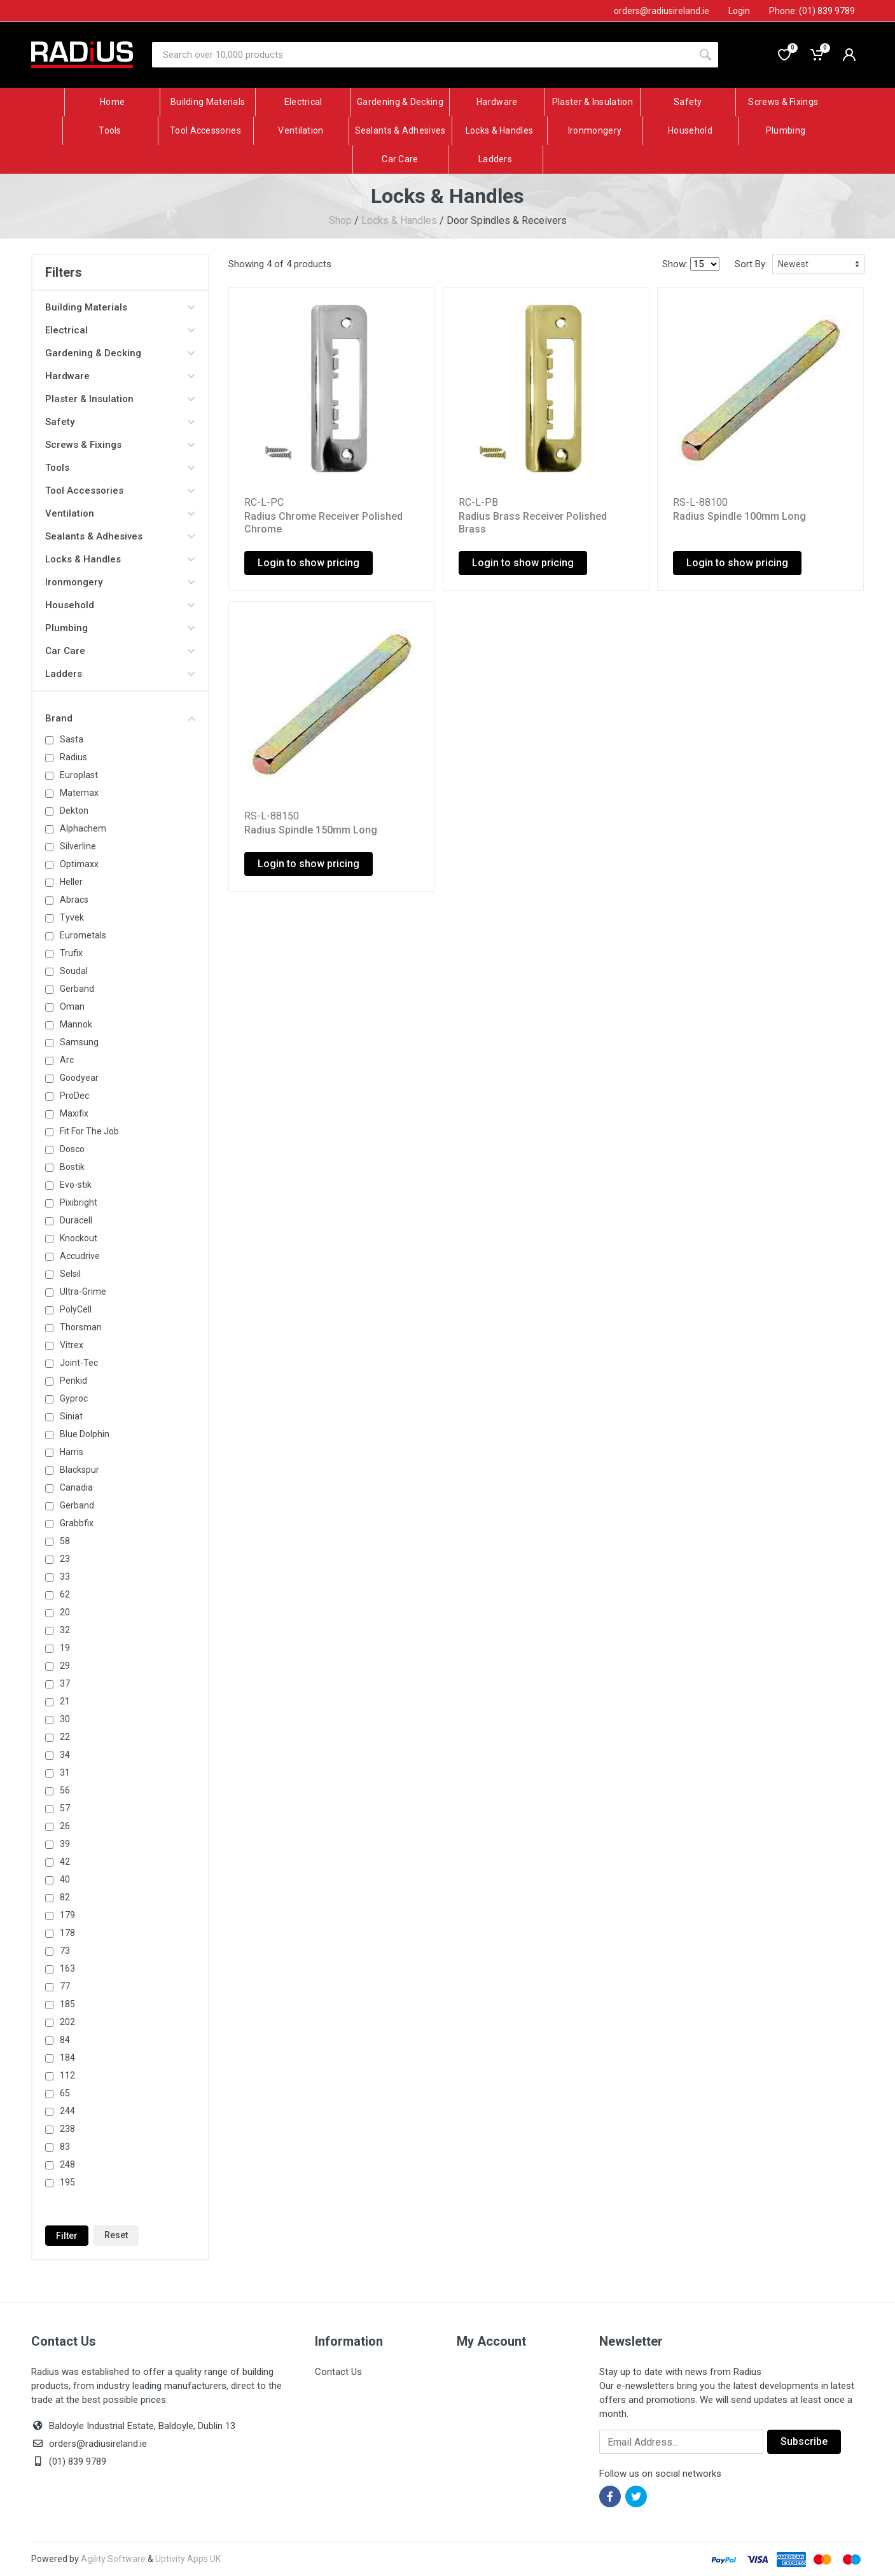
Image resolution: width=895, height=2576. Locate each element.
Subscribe (804, 2441)
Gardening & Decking (120, 353)
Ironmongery (120, 582)
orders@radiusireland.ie (98, 2443)
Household (120, 605)
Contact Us (338, 2372)
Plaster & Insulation (120, 399)
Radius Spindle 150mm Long (310, 830)
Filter (67, 2236)
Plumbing (120, 628)
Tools (120, 467)
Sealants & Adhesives (120, 536)
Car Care (120, 651)
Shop (340, 220)
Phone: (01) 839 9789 (812, 11)
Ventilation (120, 513)
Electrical (120, 330)
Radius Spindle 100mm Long (739, 516)
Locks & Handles (399, 220)
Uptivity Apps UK (188, 2559)
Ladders (120, 673)
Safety (120, 422)
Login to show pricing (308, 563)
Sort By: (751, 264)
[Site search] (422, 54)
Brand (120, 718)
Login (739, 11)
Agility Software (113, 2559)
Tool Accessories (120, 490)
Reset (116, 2235)
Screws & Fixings (120, 444)
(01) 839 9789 (68, 2461)
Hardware (120, 376)
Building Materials (120, 307)
